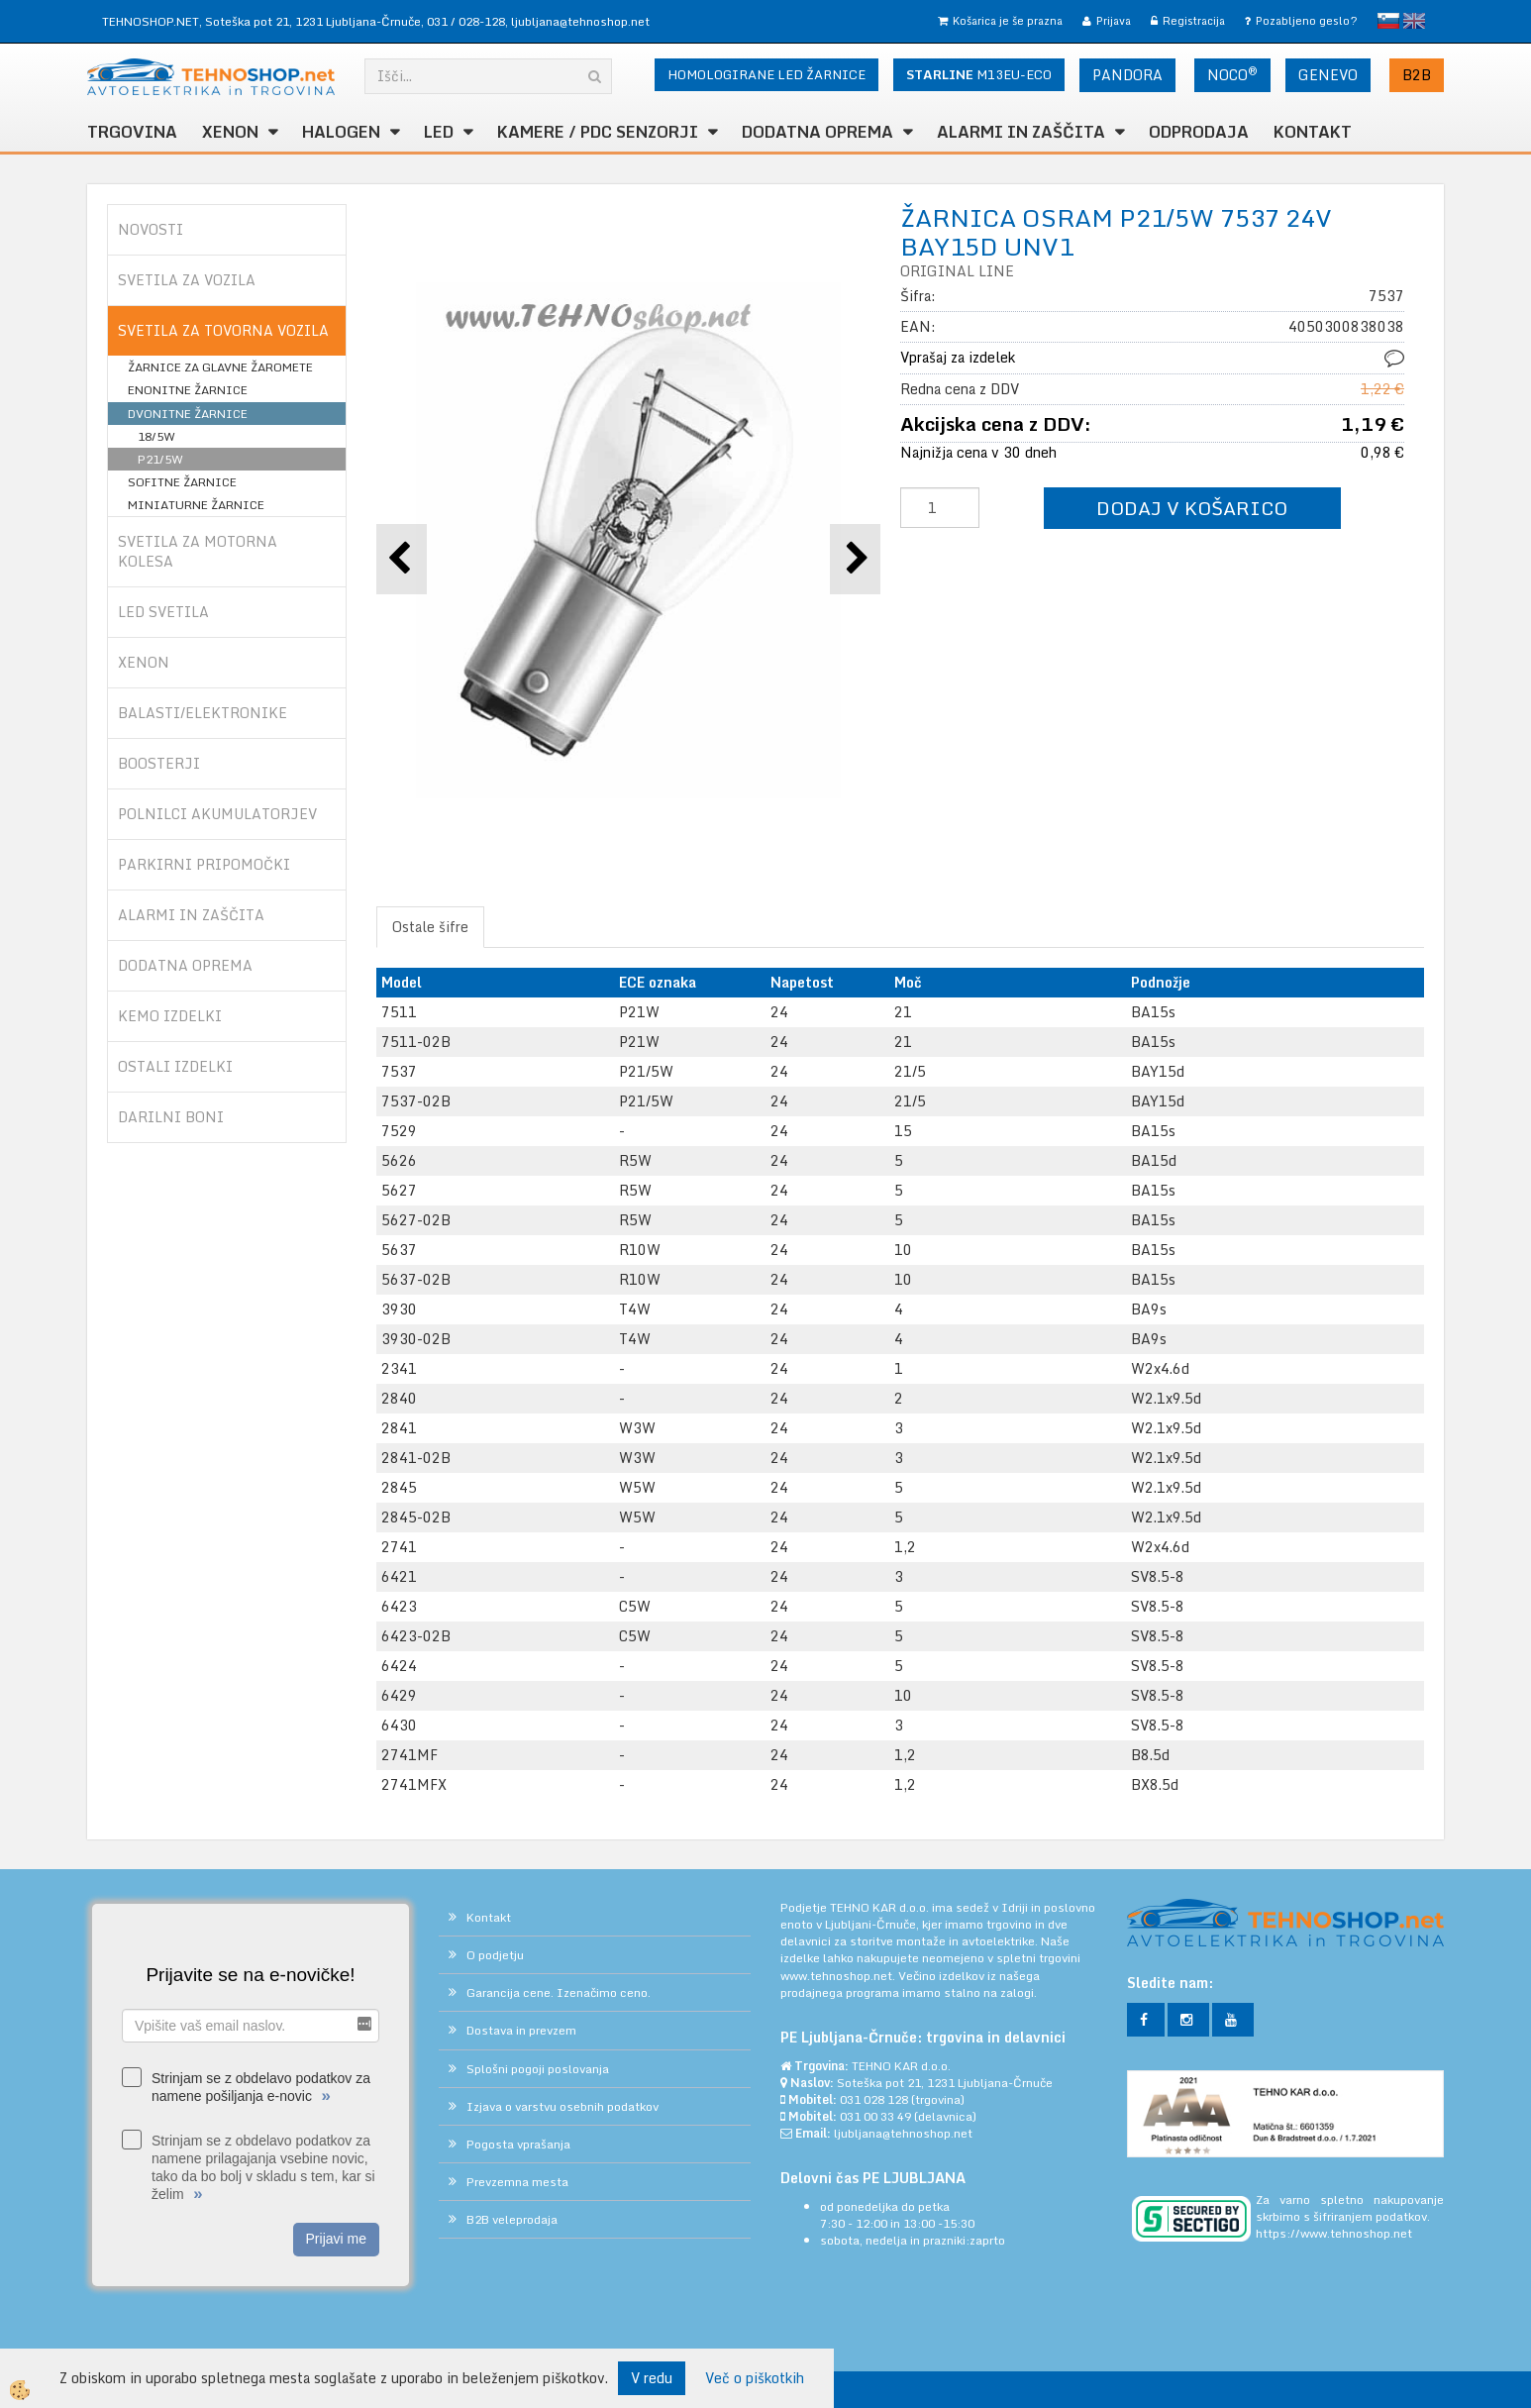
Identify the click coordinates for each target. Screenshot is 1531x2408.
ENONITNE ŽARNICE (188, 389)
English (1414, 21)
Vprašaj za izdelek (957, 357)
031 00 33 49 (875, 2116)
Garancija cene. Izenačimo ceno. (558, 1992)
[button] (855, 559)
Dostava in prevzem (521, 2030)
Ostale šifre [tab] (430, 926)
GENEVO (1328, 74)
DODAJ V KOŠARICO (1191, 507)
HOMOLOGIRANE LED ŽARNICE (766, 74)
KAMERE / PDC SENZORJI (597, 132)
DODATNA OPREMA (817, 132)
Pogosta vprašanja (518, 2144)
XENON (230, 132)
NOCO (1232, 74)
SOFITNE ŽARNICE (182, 481)
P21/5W (160, 459)
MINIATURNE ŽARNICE (196, 504)
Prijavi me (336, 2239)
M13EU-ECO (979, 74)
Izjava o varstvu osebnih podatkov (562, 2106)
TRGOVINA (132, 132)
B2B (1416, 74)
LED (439, 132)
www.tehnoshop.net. (839, 1975)
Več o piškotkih (754, 2378)
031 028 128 (874, 2099)
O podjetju (495, 1954)
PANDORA (1127, 74)
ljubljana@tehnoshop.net (580, 21)
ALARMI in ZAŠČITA (1021, 132)
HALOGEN (341, 132)
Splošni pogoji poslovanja (537, 2068)
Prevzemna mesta (517, 2181)
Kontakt (1313, 132)
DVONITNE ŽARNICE (188, 413)
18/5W (156, 436)
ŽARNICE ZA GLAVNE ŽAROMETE (220, 367)
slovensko (1388, 21)
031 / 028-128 (466, 21)
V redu (651, 2377)
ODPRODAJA (1199, 132)
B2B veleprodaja (512, 2219)
